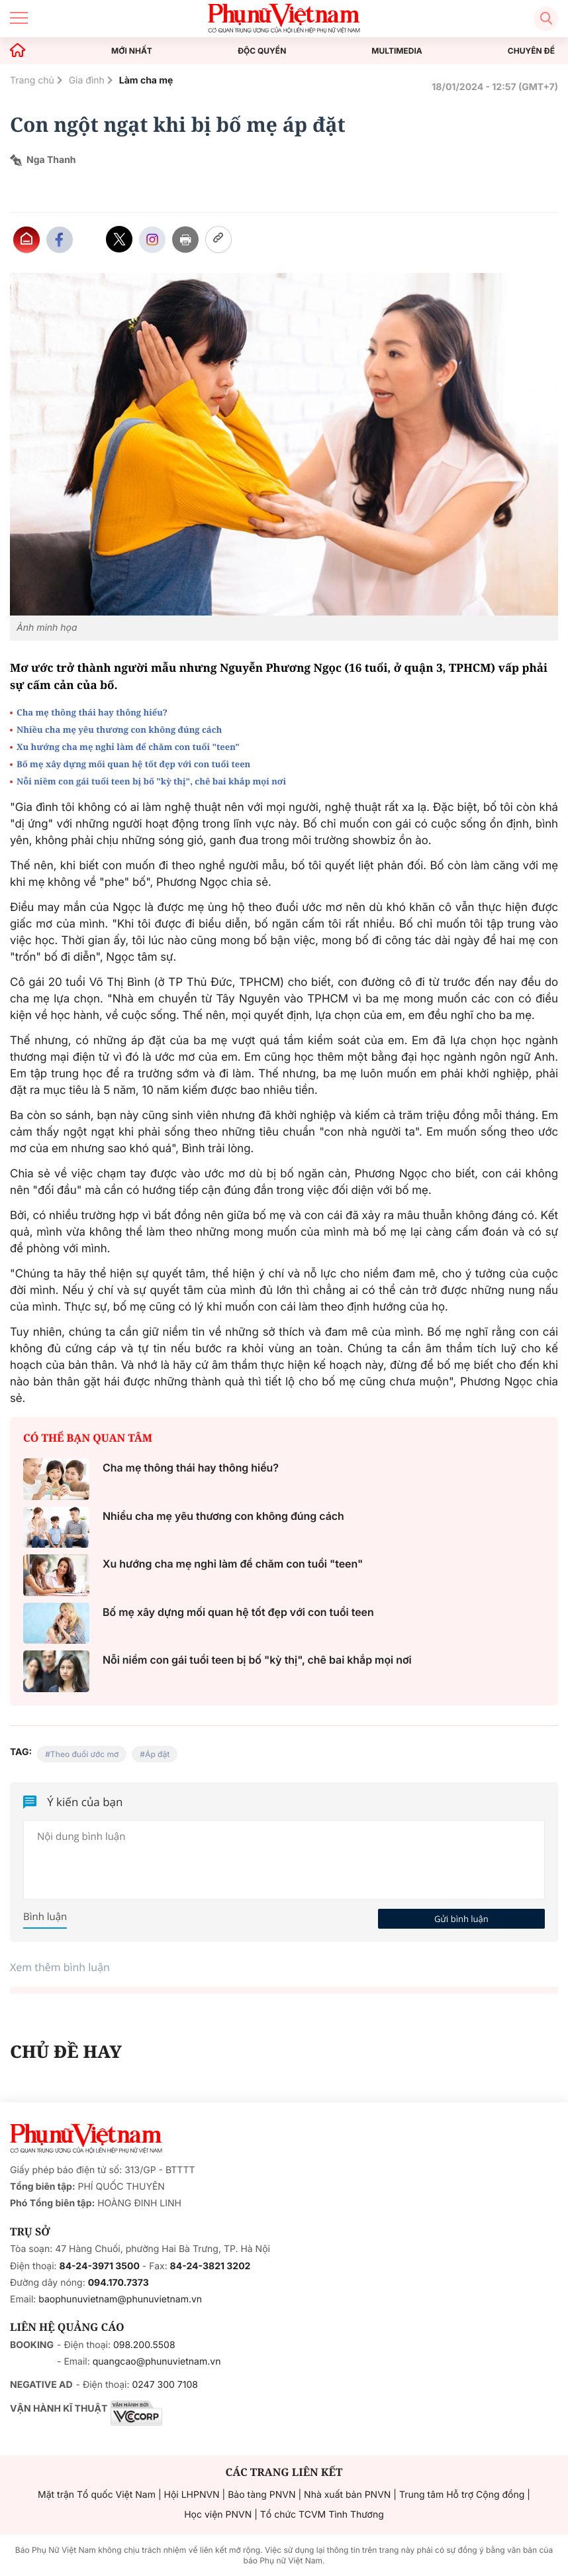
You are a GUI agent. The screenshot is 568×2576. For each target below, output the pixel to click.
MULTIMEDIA (396, 51)
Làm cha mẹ (146, 80)
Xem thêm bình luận (60, 1967)
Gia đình (87, 80)
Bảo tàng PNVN (261, 2494)
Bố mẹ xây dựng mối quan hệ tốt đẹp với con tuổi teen (133, 764)
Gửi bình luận (461, 1919)
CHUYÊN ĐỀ (531, 51)
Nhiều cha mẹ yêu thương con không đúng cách (119, 729)
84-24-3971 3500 (100, 2266)
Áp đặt (157, 1754)
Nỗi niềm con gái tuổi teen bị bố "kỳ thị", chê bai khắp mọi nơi (151, 781)
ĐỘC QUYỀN (262, 51)
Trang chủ (32, 80)
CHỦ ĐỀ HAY (66, 2051)
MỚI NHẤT (131, 51)
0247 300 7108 (164, 2384)
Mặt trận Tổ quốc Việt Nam (97, 2494)
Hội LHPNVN (192, 2494)
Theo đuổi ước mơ (84, 1754)
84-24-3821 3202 (210, 2266)
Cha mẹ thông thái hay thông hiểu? (92, 712)
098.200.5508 (144, 2345)
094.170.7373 (118, 2282)
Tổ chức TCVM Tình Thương (322, 2514)
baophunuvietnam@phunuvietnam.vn (120, 2299)
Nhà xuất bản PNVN (347, 2494)
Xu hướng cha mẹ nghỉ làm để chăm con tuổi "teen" (128, 747)
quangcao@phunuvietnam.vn (157, 2361)
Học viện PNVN (218, 2514)
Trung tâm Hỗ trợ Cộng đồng (461, 2494)
